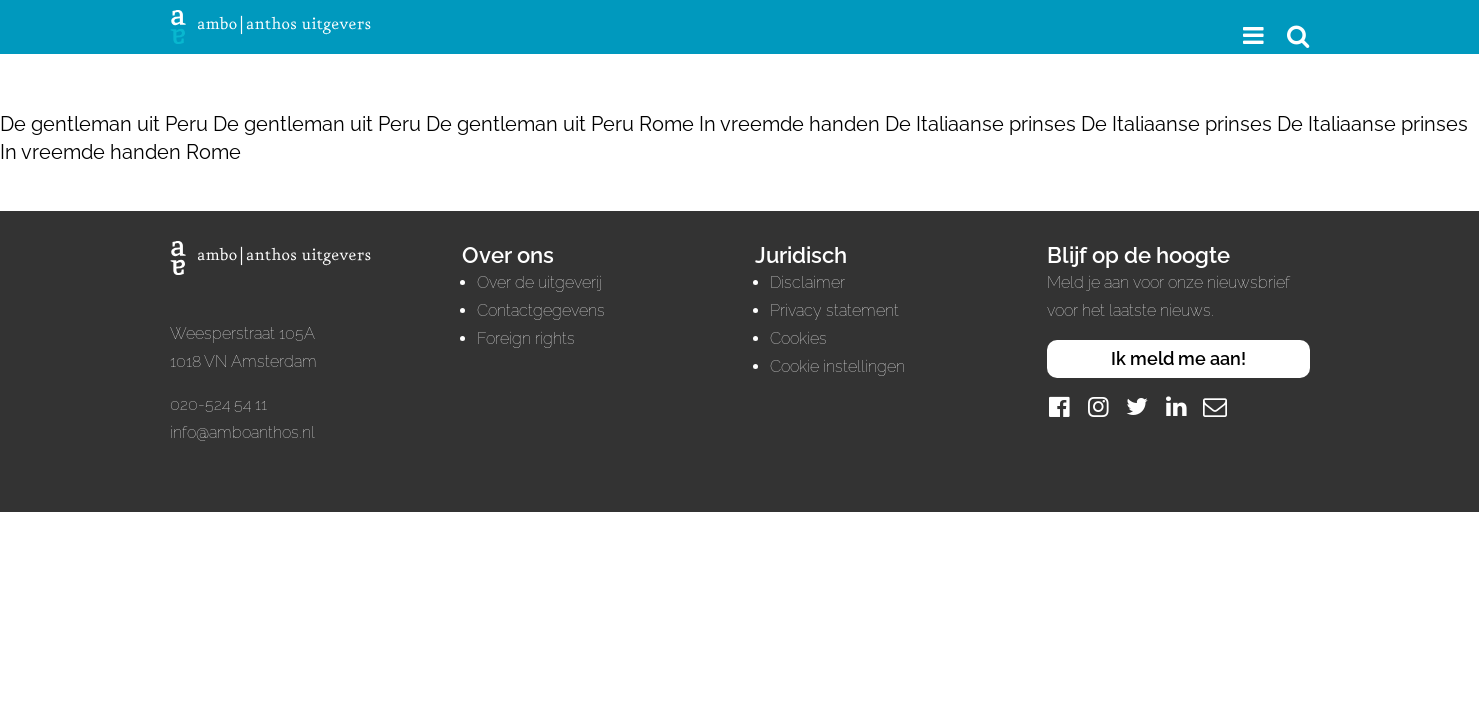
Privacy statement (834, 310)
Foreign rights (526, 338)
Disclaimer (807, 282)
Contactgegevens (541, 310)
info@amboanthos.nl (242, 432)
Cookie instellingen (837, 366)
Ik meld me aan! (1178, 358)
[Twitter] (1137, 406)
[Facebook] (1059, 406)
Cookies (798, 338)
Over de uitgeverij (539, 282)
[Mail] (1215, 406)
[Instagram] (1098, 406)
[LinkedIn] (1176, 406)
